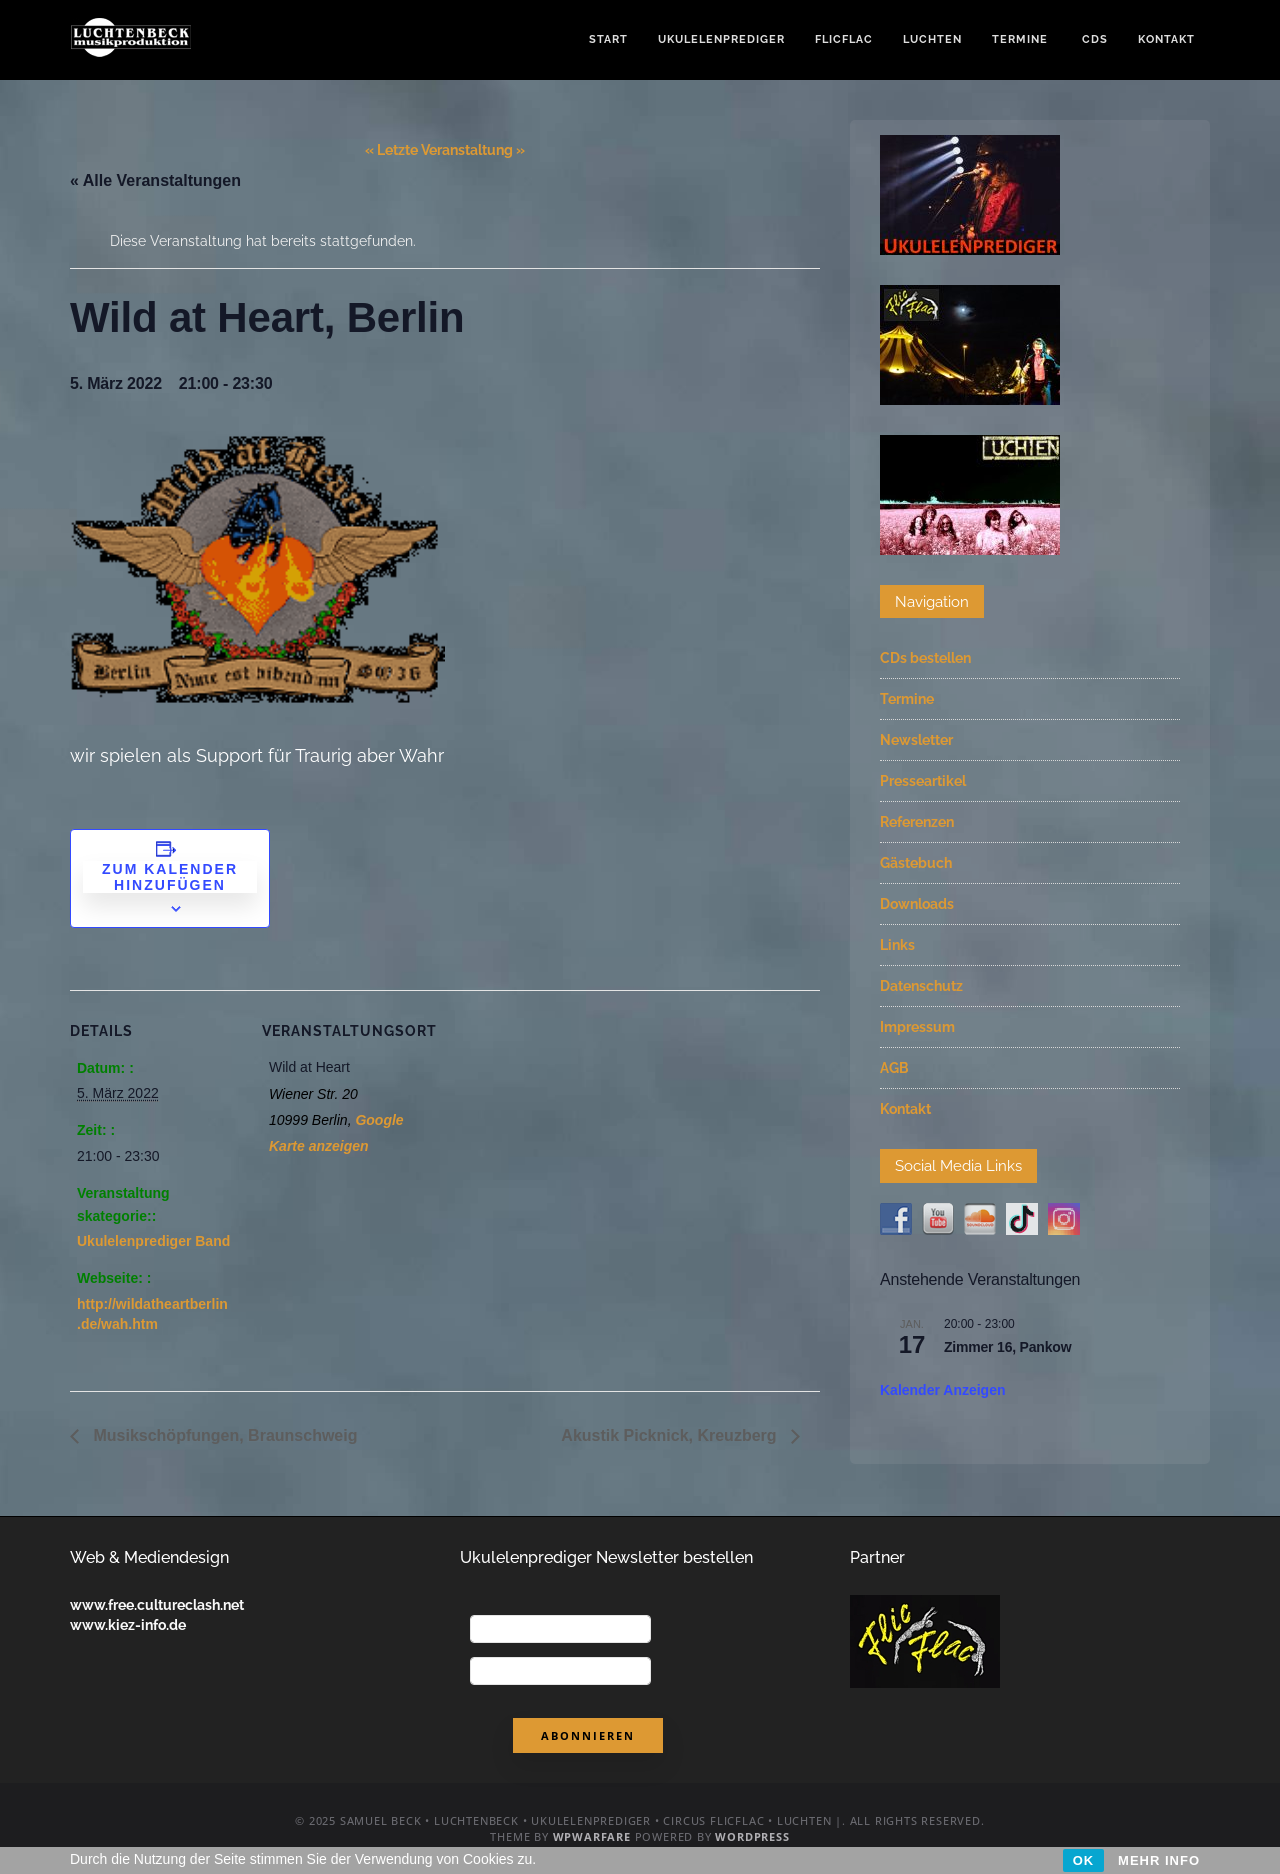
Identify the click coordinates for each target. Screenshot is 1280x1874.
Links (897, 945)
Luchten (932, 39)
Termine (1020, 39)
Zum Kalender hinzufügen (170, 877)
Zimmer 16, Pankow (1007, 1347)
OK (1084, 1860)
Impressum (917, 1027)
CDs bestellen (925, 658)
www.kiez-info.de (128, 1625)
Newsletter (916, 740)
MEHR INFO (1159, 1860)
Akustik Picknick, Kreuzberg (671, 1435)
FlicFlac (844, 39)
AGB (894, 1068)
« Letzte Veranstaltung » (445, 150)
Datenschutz (921, 986)
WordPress (752, 1836)
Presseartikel (923, 781)
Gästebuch (916, 863)
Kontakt (1166, 39)
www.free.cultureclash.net (157, 1605)
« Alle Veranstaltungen (155, 180)
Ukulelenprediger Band (153, 1241)
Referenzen (917, 822)
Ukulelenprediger (721, 39)
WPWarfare (592, 1836)
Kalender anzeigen (943, 1390)
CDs (1093, 39)
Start (608, 39)
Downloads (917, 904)
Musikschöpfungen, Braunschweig (223, 1435)
